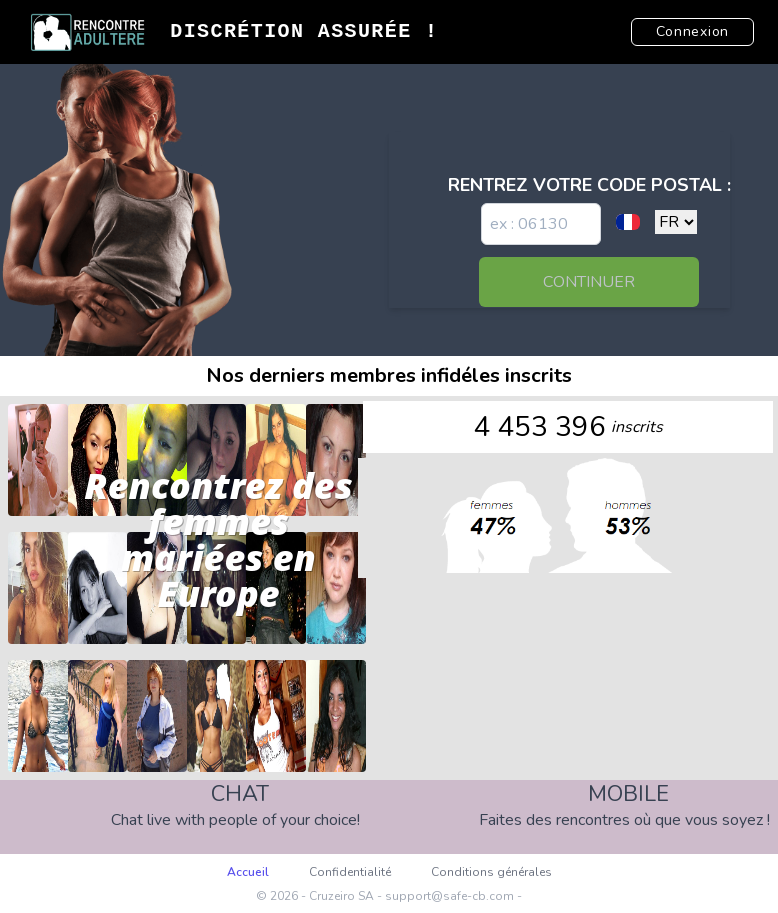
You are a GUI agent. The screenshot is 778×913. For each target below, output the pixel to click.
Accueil (248, 872)
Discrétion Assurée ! (304, 31)
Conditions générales (491, 872)
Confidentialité (350, 872)
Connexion (692, 31)
